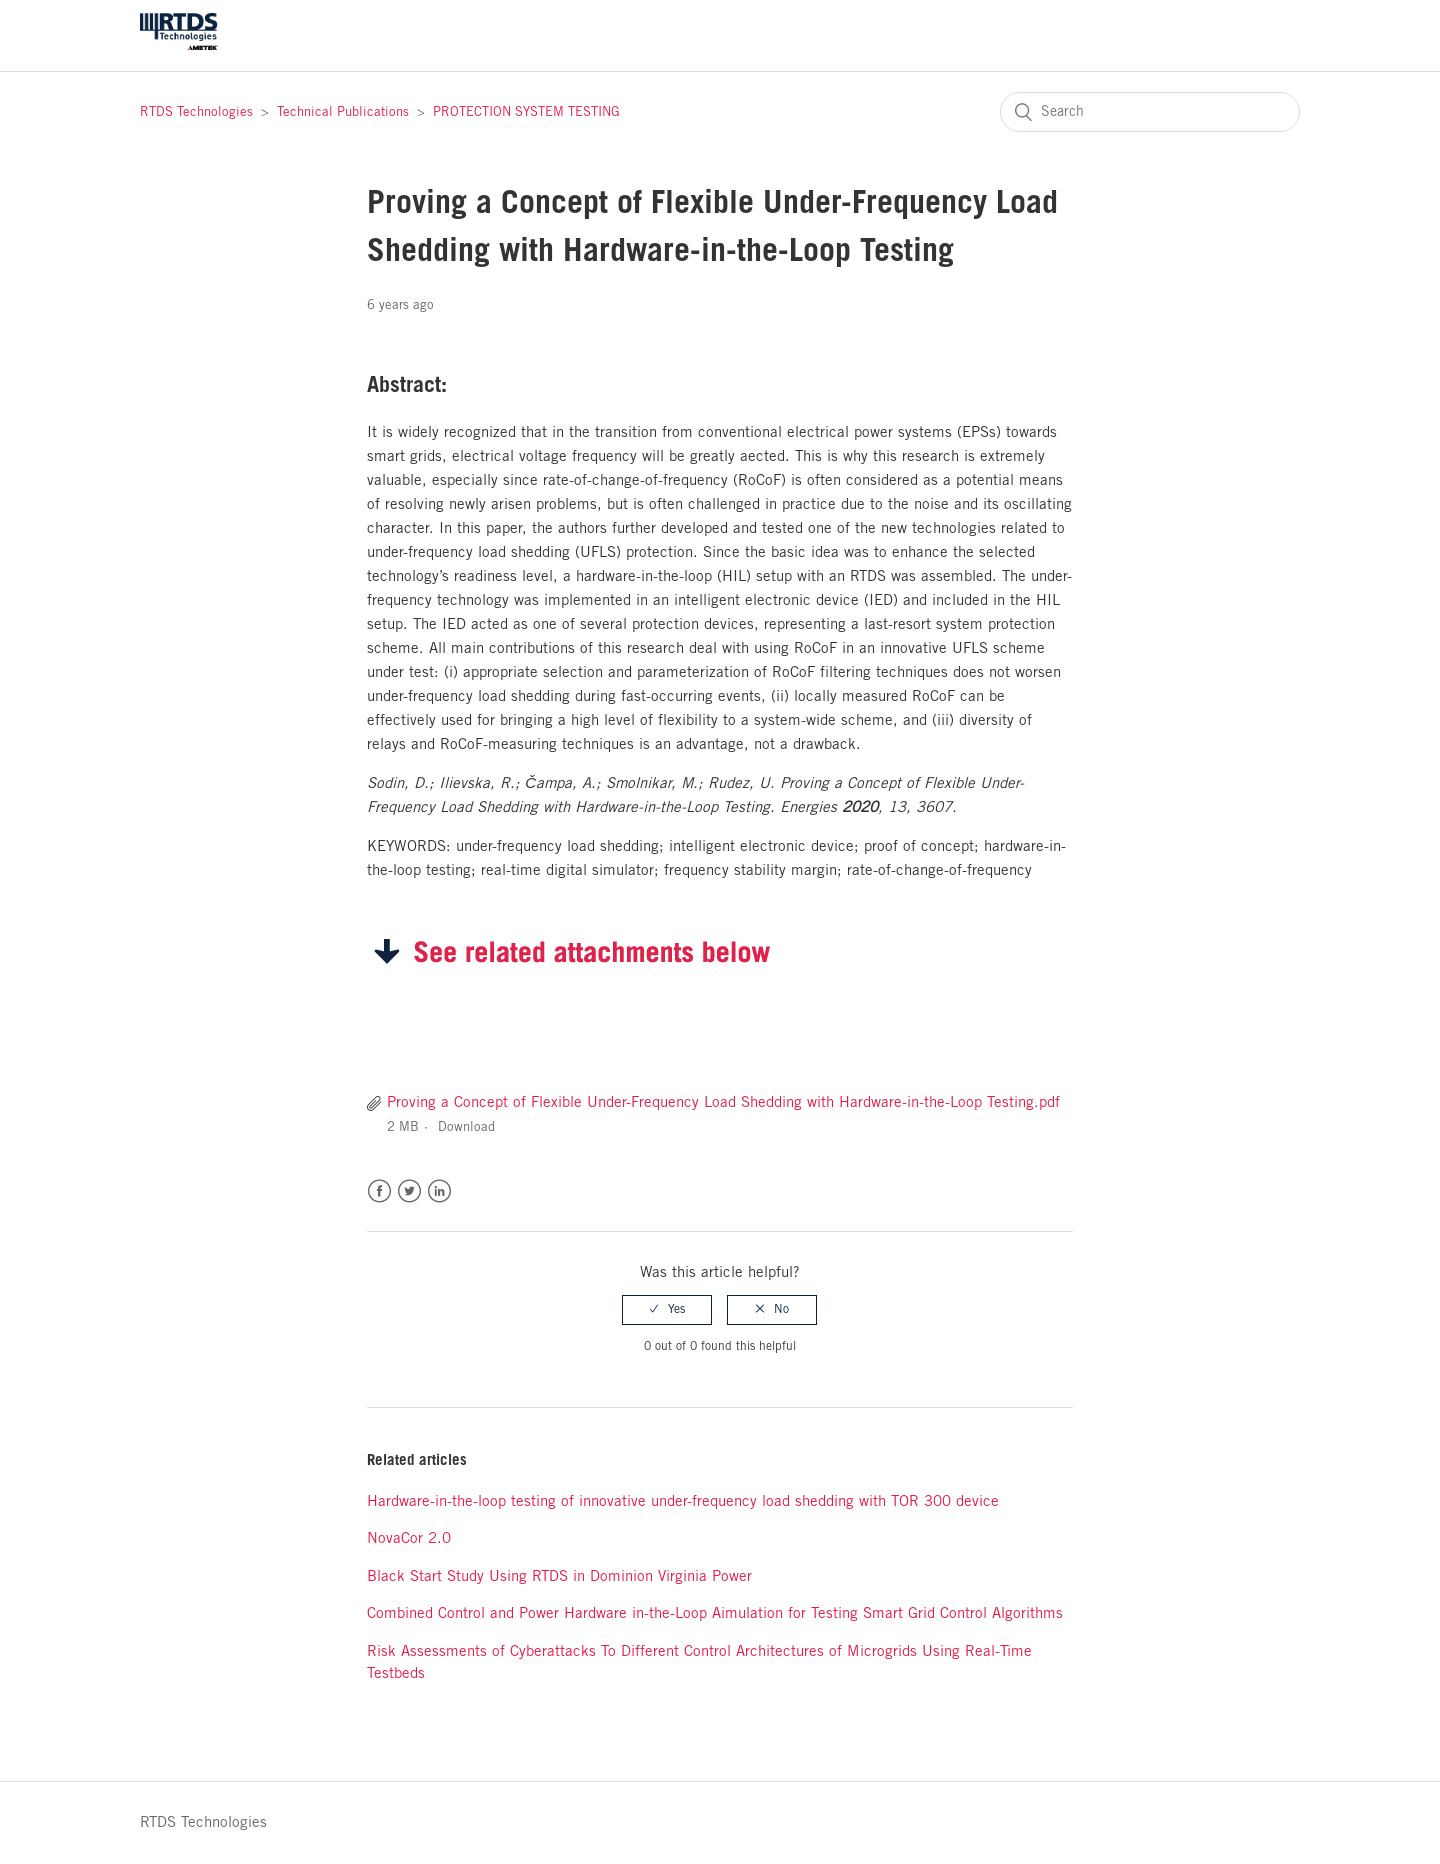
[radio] (667, 1310)
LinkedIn (439, 1191)
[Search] (1150, 112)
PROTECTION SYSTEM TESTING (526, 112)
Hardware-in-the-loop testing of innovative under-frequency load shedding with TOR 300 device (683, 1502)
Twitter (409, 1191)
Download (466, 1127)
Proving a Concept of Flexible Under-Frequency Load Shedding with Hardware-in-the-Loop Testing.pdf (723, 1103)
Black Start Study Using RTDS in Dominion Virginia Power (559, 1577)
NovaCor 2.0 (409, 1539)
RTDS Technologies (196, 112)
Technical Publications (343, 112)
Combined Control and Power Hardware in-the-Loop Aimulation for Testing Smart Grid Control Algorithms (715, 1614)
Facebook (379, 1191)
